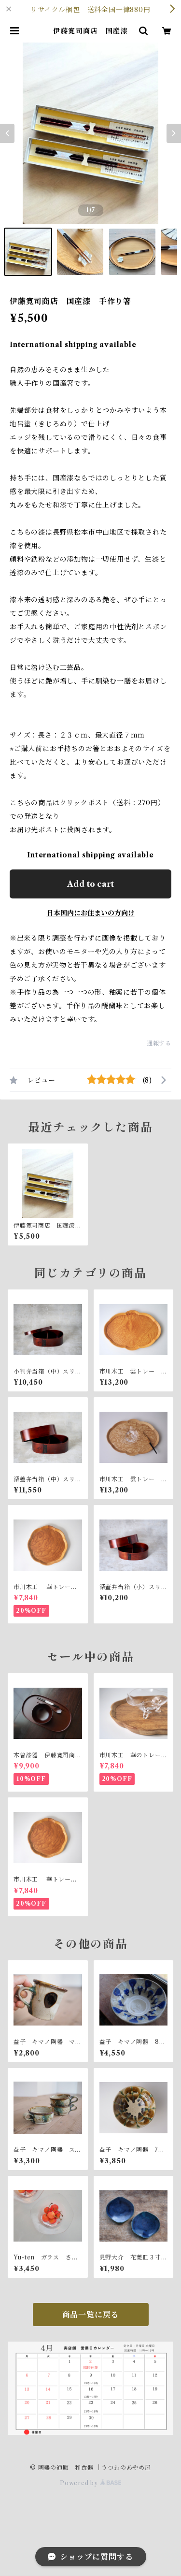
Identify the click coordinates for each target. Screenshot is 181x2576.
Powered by (90, 2483)
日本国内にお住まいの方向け (91, 913)
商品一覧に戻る (90, 2314)
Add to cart (90, 884)
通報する (159, 1043)
